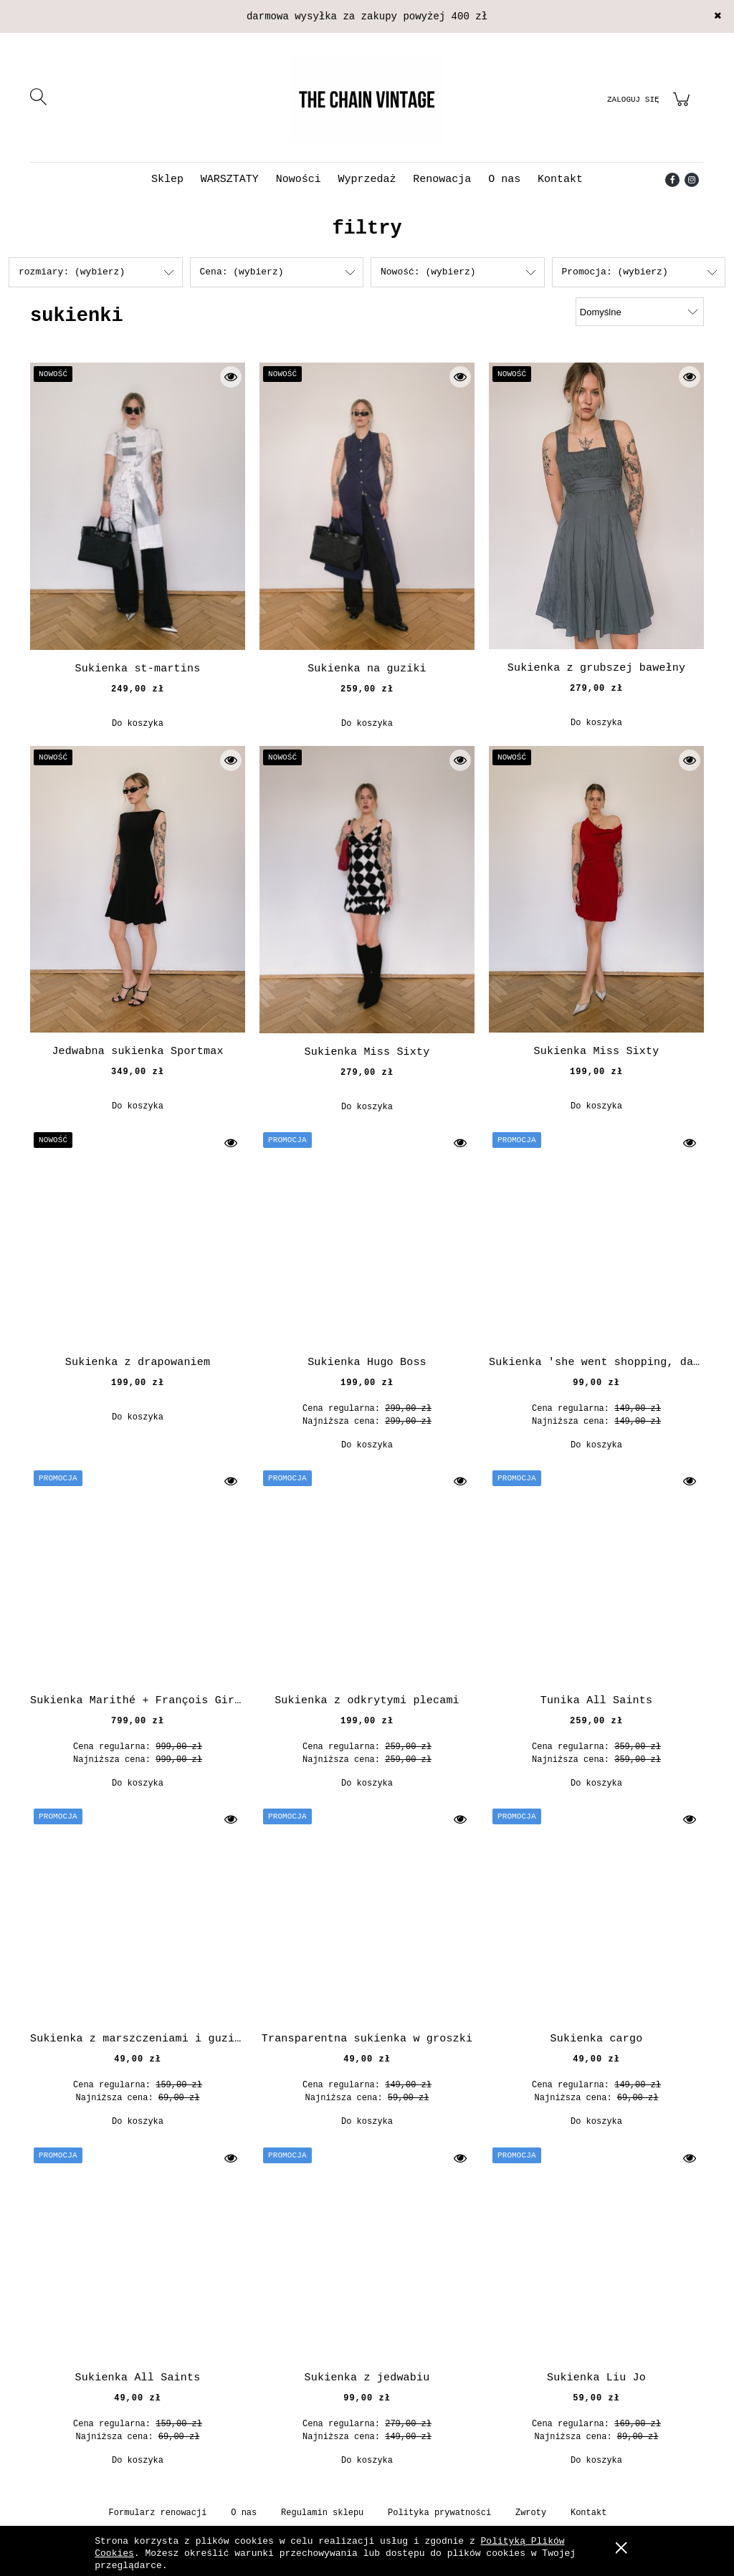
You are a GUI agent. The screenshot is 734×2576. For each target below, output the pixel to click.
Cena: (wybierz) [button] (242, 272)
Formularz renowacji (158, 2513)
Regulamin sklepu (322, 2513)
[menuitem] (167, 179)
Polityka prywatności (439, 2513)
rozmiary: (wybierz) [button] (72, 272)
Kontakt (588, 2513)
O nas (244, 2513)
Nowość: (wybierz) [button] (428, 272)
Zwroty (530, 2513)
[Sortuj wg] (640, 311)
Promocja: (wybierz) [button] (615, 272)
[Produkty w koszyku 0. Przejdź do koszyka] (683, 107)
